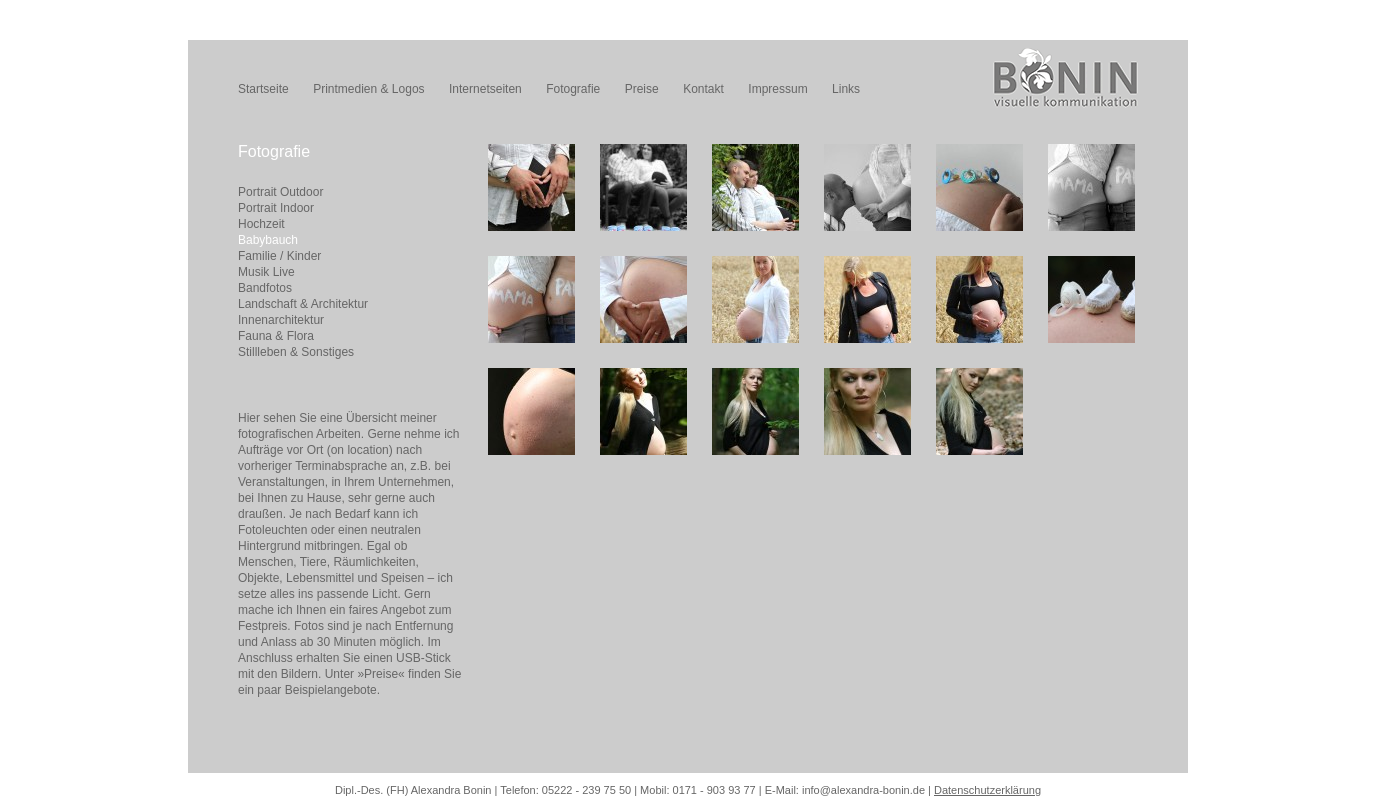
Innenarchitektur (281, 320)
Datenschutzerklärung (987, 790)
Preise (642, 89)
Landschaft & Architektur (303, 304)
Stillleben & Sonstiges (296, 352)
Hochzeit (261, 224)
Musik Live (266, 272)
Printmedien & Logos (368, 89)
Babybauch (268, 240)
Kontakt (703, 89)
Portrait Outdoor (280, 192)
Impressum (777, 89)
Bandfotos (265, 288)
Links (846, 89)
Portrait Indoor (276, 208)
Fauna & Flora (276, 336)
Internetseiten (485, 89)
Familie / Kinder (279, 256)
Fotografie (573, 89)
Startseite (263, 89)
